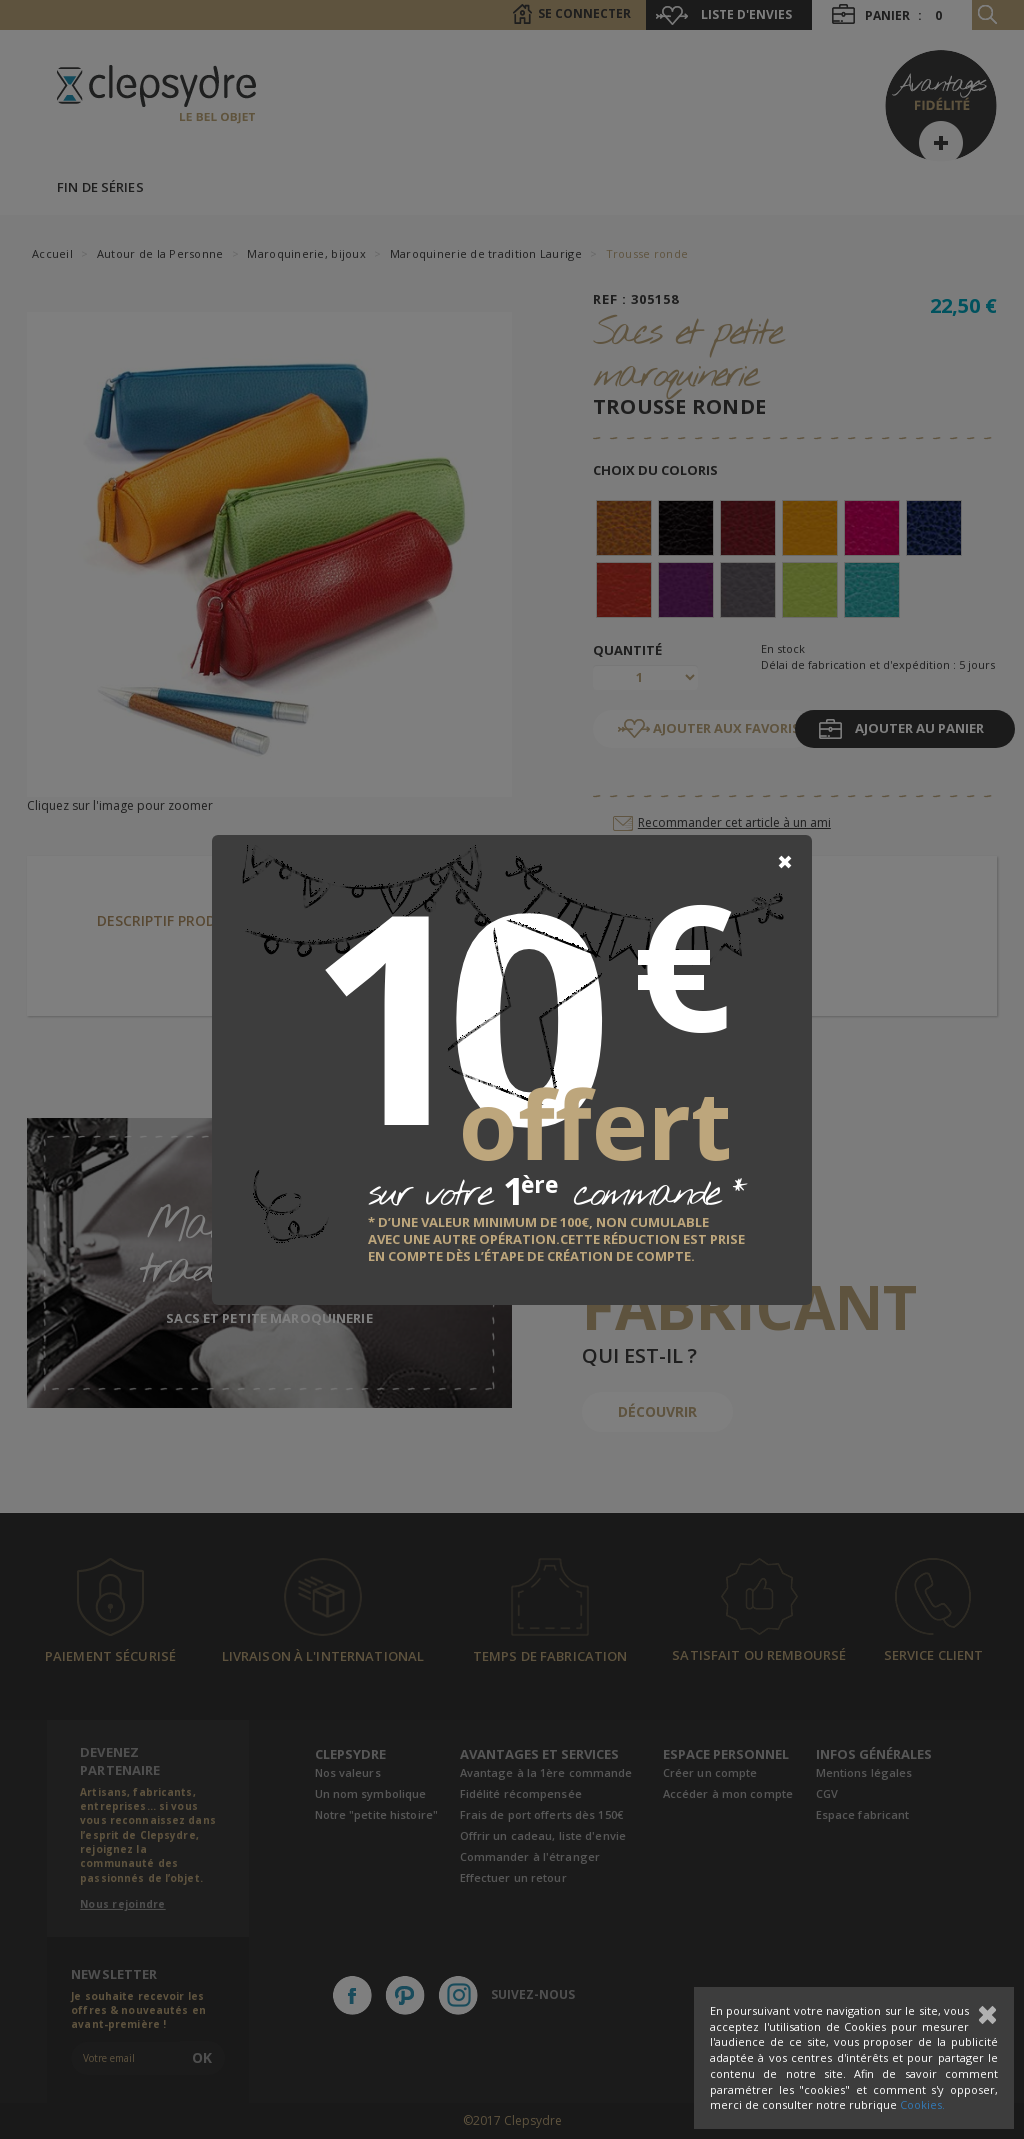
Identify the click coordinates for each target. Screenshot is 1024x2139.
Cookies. (922, 2104)
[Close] (785, 862)
